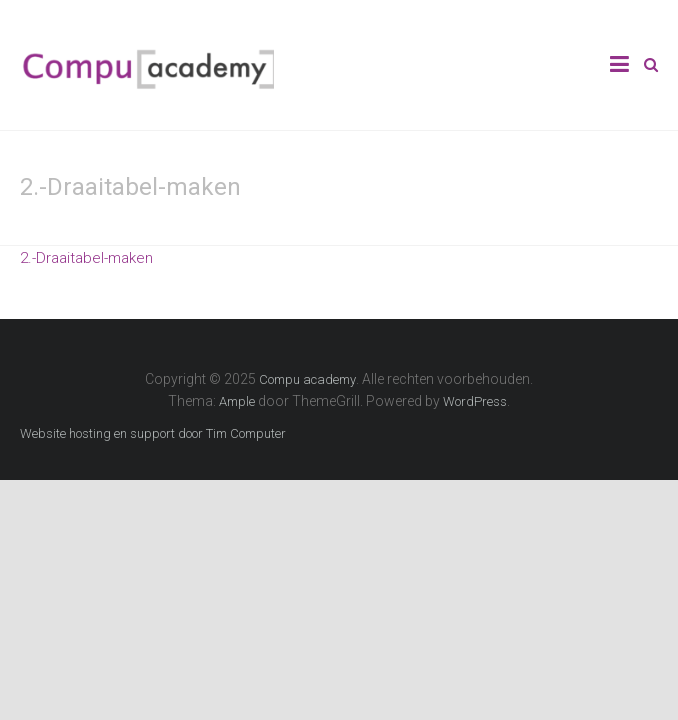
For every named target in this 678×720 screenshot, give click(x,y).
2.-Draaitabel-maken (86, 258)
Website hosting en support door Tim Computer (153, 433)
